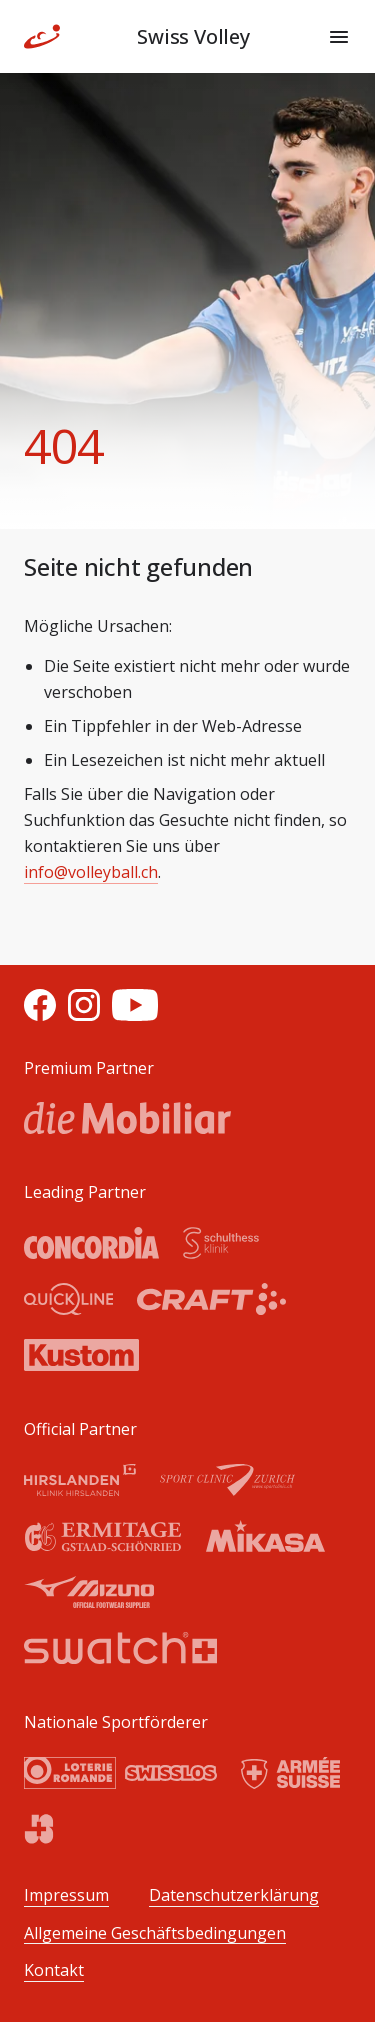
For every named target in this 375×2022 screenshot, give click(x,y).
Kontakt (54, 1970)
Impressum (66, 1895)
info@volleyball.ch (91, 872)
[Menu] (339, 37)
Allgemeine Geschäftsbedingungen (155, 1933)
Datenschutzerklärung (234, 1895)
